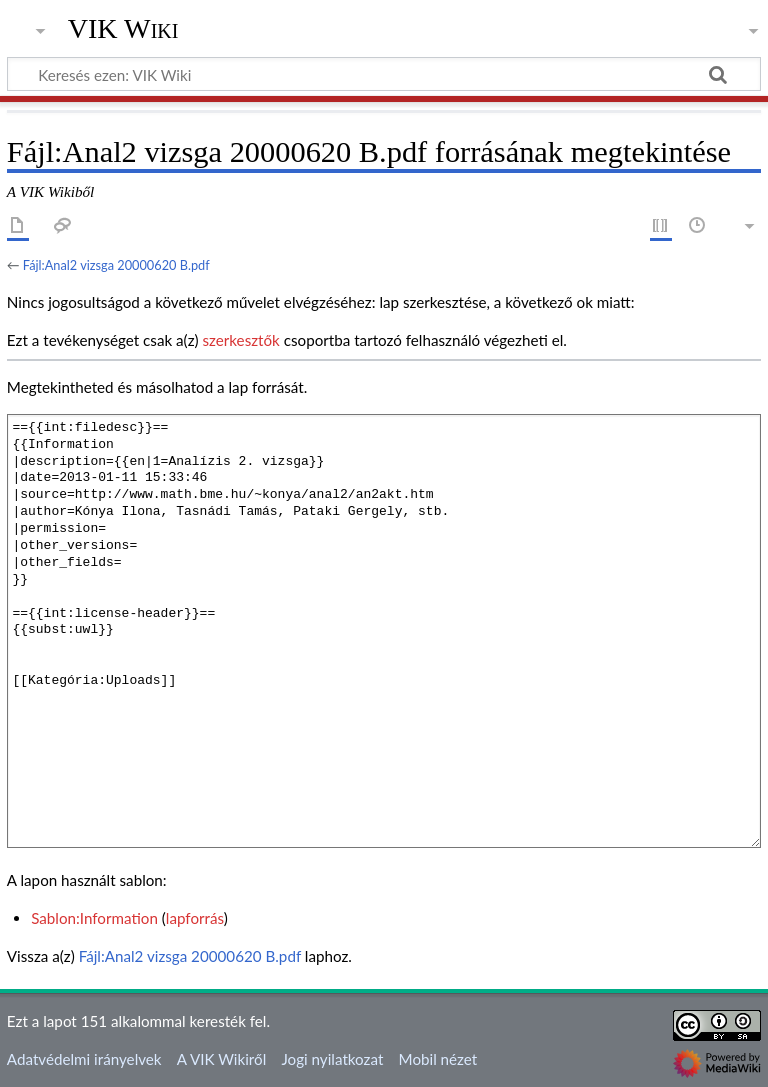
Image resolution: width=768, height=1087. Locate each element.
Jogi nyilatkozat (332, 1059)
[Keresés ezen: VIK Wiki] (384, 74)
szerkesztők (240, 340)
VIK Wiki (123, 29)
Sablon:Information (94, 918)
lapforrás (195, 918)
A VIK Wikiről (221, 1059)
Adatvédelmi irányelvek (84, 1059)
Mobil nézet (438, 1059)
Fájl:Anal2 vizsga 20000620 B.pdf (116, 265)
